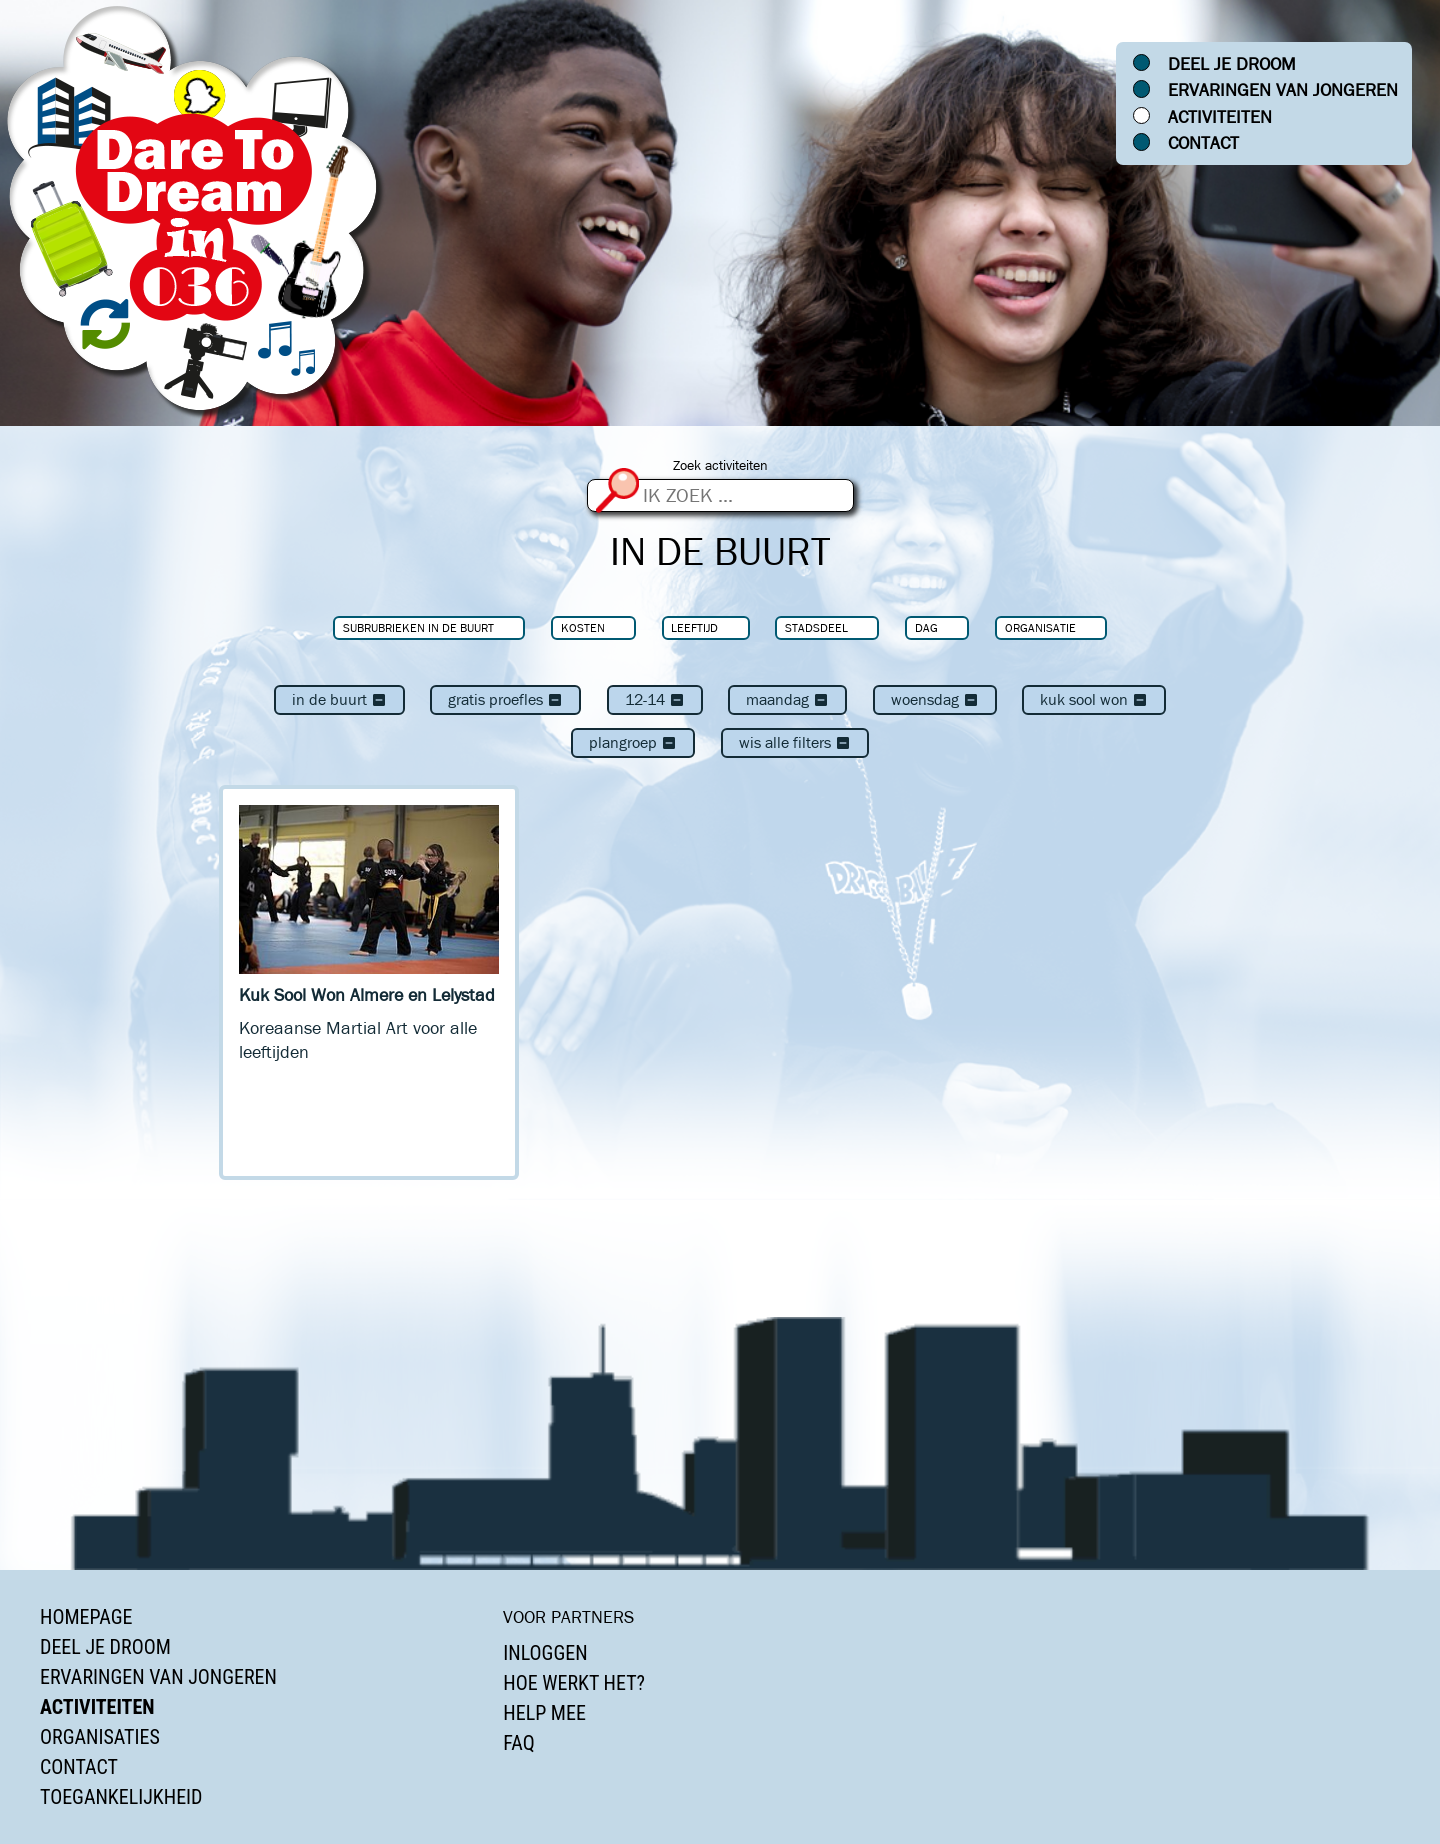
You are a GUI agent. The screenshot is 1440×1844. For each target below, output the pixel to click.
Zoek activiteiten (720, 465)
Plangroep (633, 742)
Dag (926, 627)
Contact (1203, 143)
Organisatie (1040, 627)
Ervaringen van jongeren (1283, 90)
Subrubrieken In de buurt (418, 627)
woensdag (935, 699)
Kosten (583, 627)
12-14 (655, 699)
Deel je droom (1232, 64)
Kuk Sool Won (1094, 699)
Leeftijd (694, 627)
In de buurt (339, 699)
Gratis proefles (505, 699)
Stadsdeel (816, 627)
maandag (787, 699)
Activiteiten (1220, 117)
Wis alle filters (795, 742)
